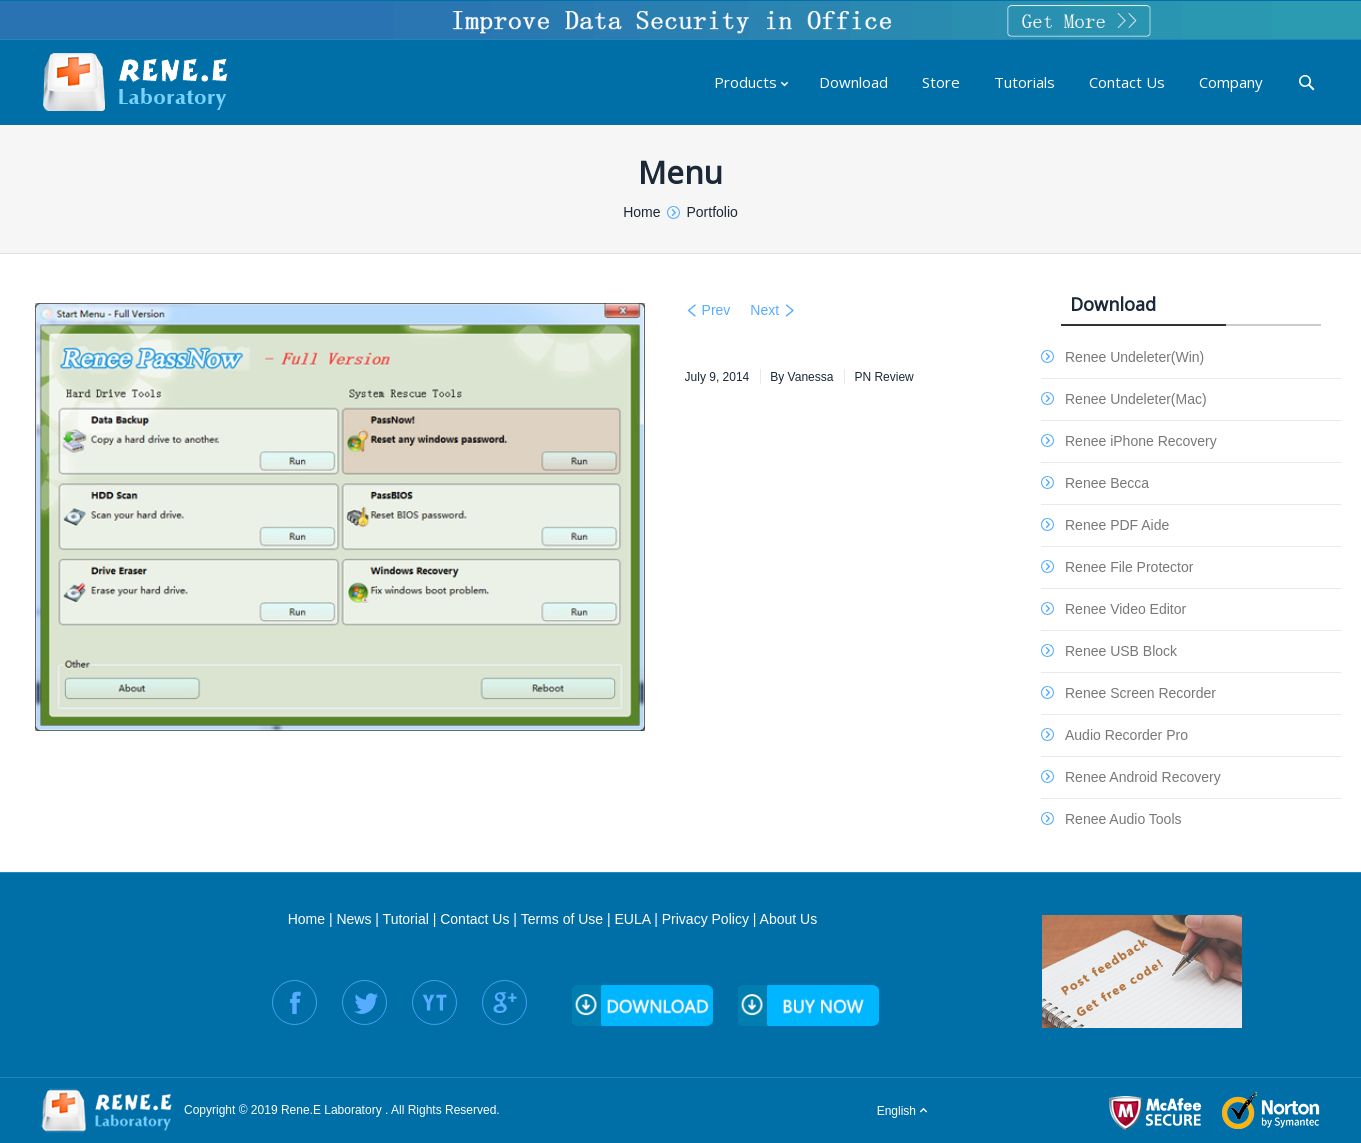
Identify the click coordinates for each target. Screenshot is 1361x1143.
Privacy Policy (705, 919)
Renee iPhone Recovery (1141, 441)
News (353, 919)
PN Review (883, 377)
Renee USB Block (1121, 651)
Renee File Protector (1129, 567)
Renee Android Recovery (1143, 777)
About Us (789, 919)
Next (764, 310)
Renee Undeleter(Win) (1134, 357)
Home (306, 919)
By (801, 377)
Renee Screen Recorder (1140, 693)
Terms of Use (562, 919)
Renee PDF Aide (1117, 525)
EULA (633, 919)
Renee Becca (1107, 483)
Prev (716, 310)
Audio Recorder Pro (1126, 735)
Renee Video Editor (1125, 609)
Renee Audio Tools (1123, 819)
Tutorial (406, 919)
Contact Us (474, 919)
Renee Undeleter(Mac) (1136, 399)
